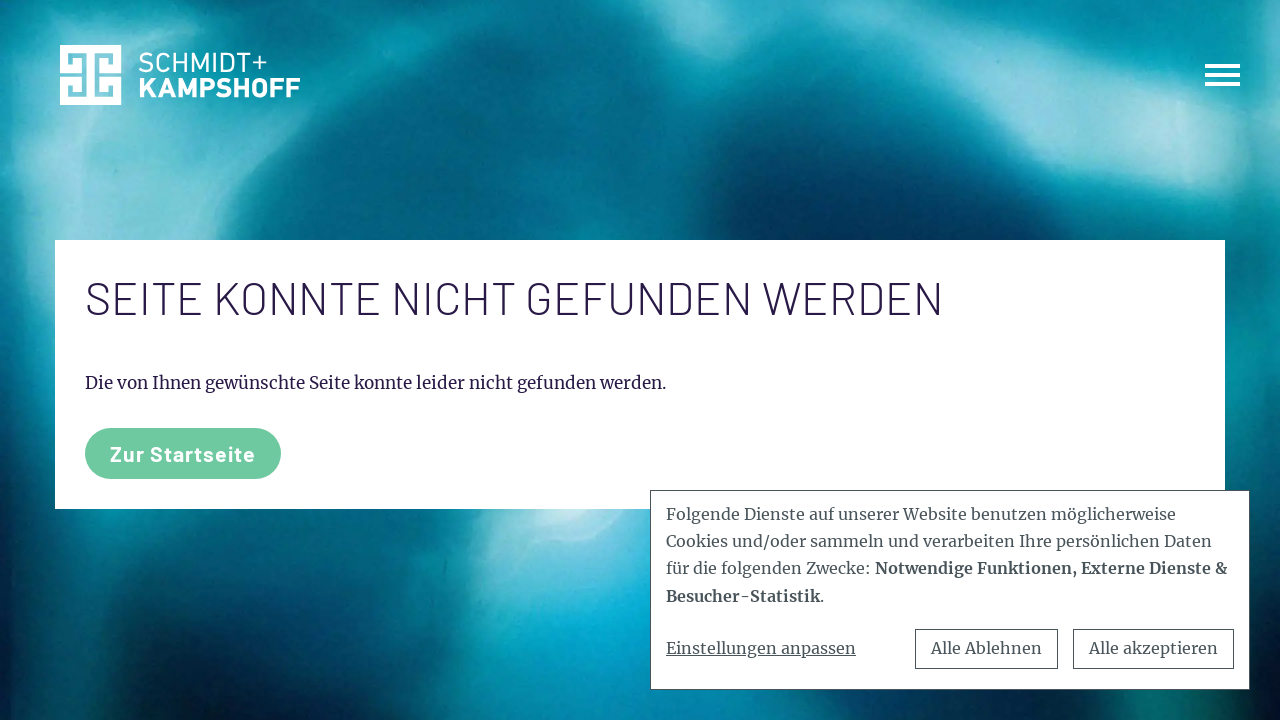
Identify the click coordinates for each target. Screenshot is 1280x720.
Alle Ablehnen (986, 648)
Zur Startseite (183, 453)
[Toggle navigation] (1222, 74)
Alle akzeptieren (1153, 648)
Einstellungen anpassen (761, 648)
